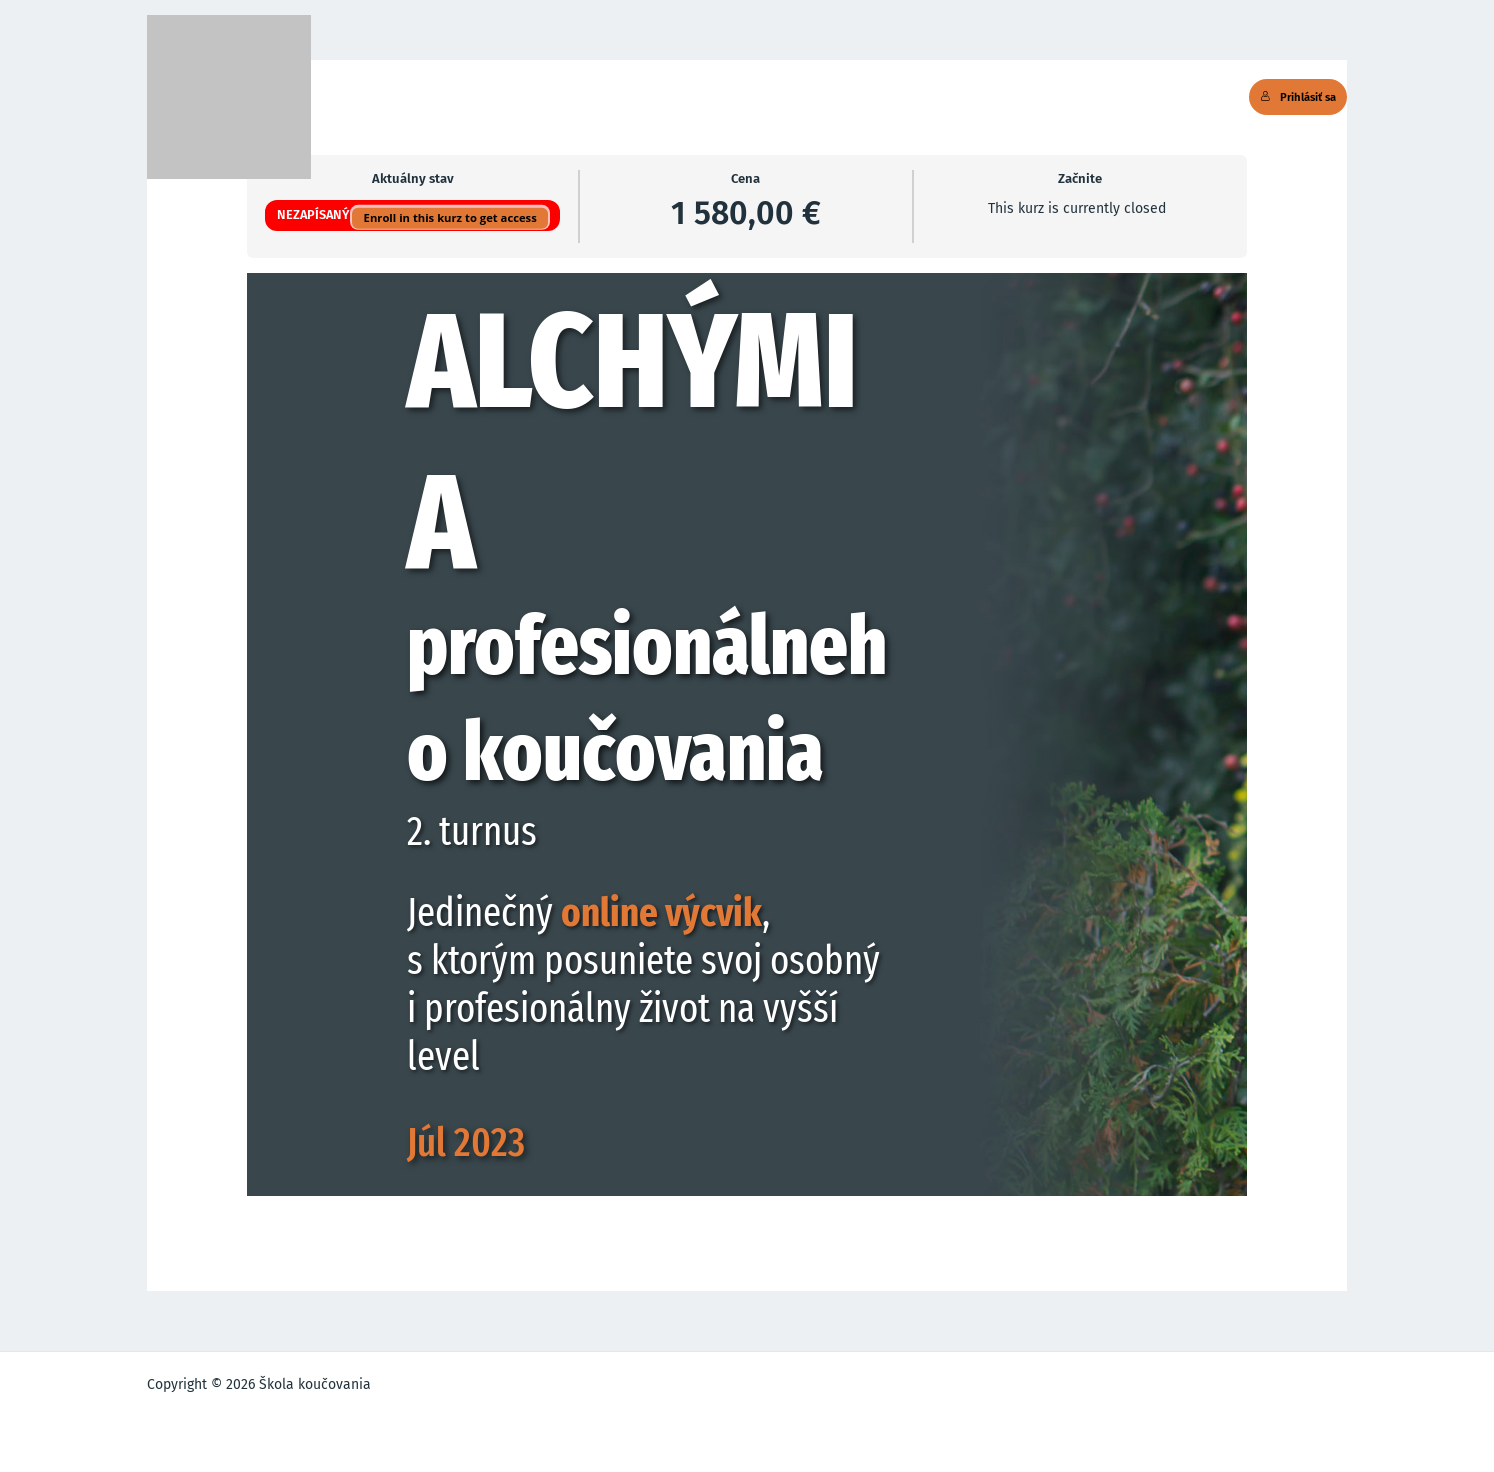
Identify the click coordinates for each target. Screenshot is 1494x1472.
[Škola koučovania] (229, 97)
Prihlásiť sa (1298, 97)
